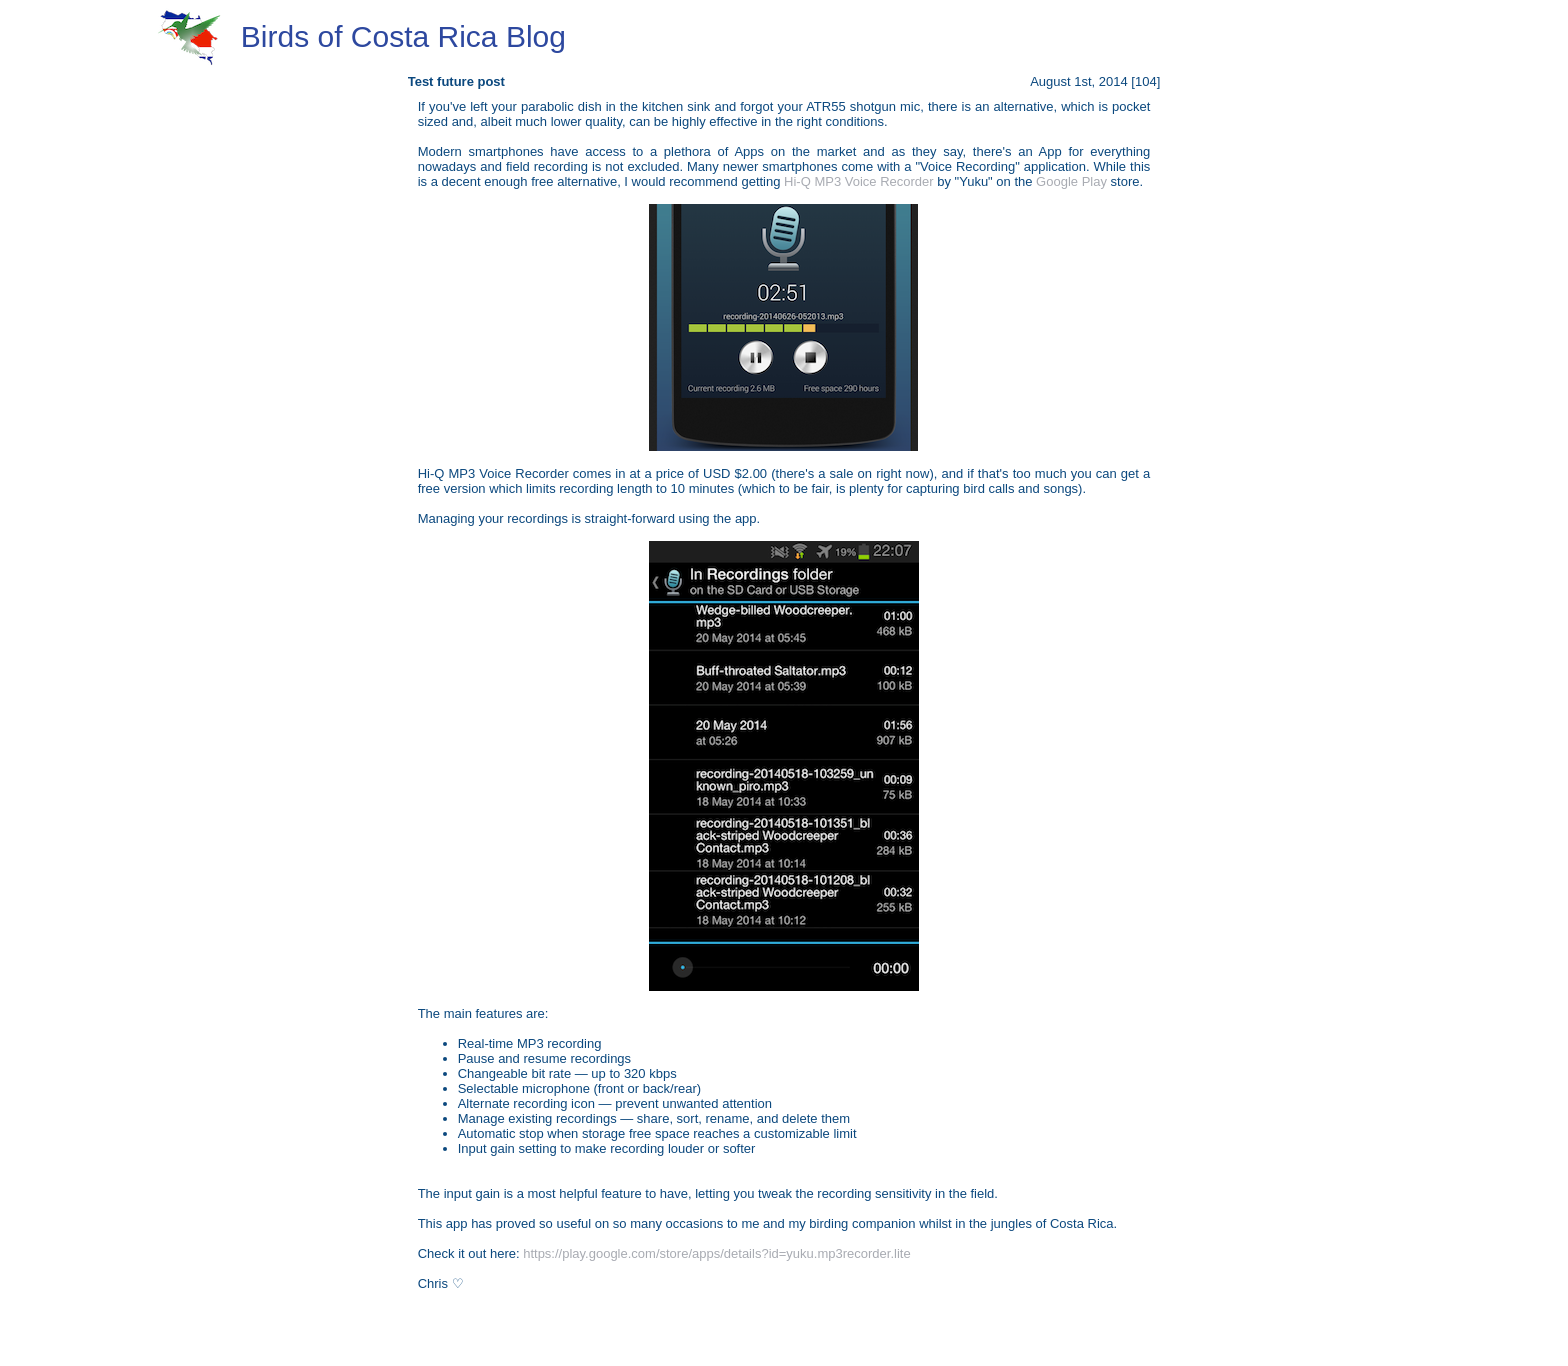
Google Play (1071, 181)
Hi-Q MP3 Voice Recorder (859, 181)
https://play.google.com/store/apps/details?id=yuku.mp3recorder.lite (716, 1253)
